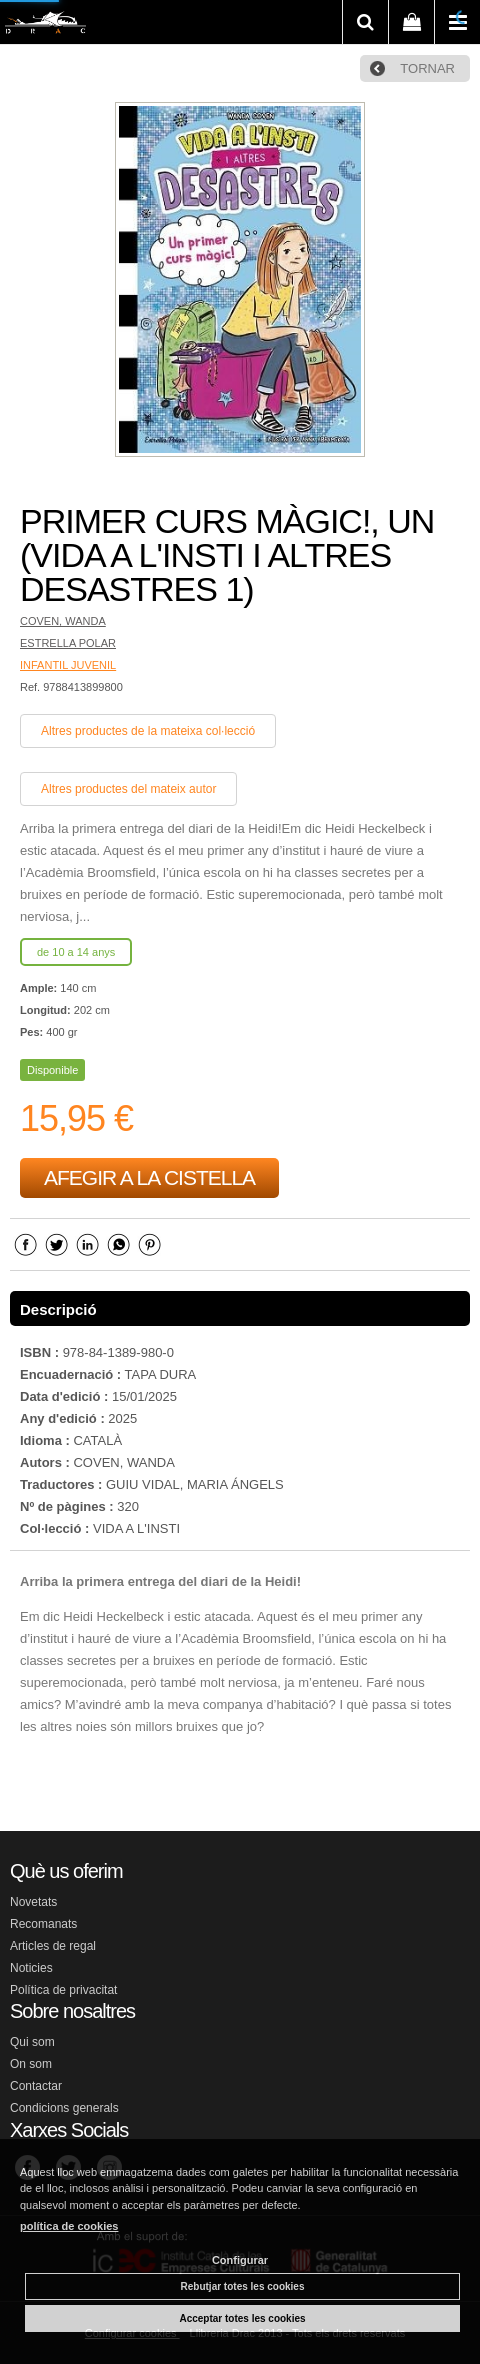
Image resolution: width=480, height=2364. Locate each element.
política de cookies (69, 2226)
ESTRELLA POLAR (68, 643)
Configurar (240, 2260)
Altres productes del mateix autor (128, 789)
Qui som (32, 2042)
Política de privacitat (63, 1990)
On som (31, 2064)
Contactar (36, 2086)
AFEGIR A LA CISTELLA (149, 1177)
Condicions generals (64, 2108)
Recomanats (43, 1924)
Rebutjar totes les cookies (243, 2286)
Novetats (33, 1902)
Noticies (31, 1968)
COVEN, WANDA (63, 621)
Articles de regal (53, 1946)
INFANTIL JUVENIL (68, 665)
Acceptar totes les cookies (242, 2318)
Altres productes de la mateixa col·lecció (148, 731)
